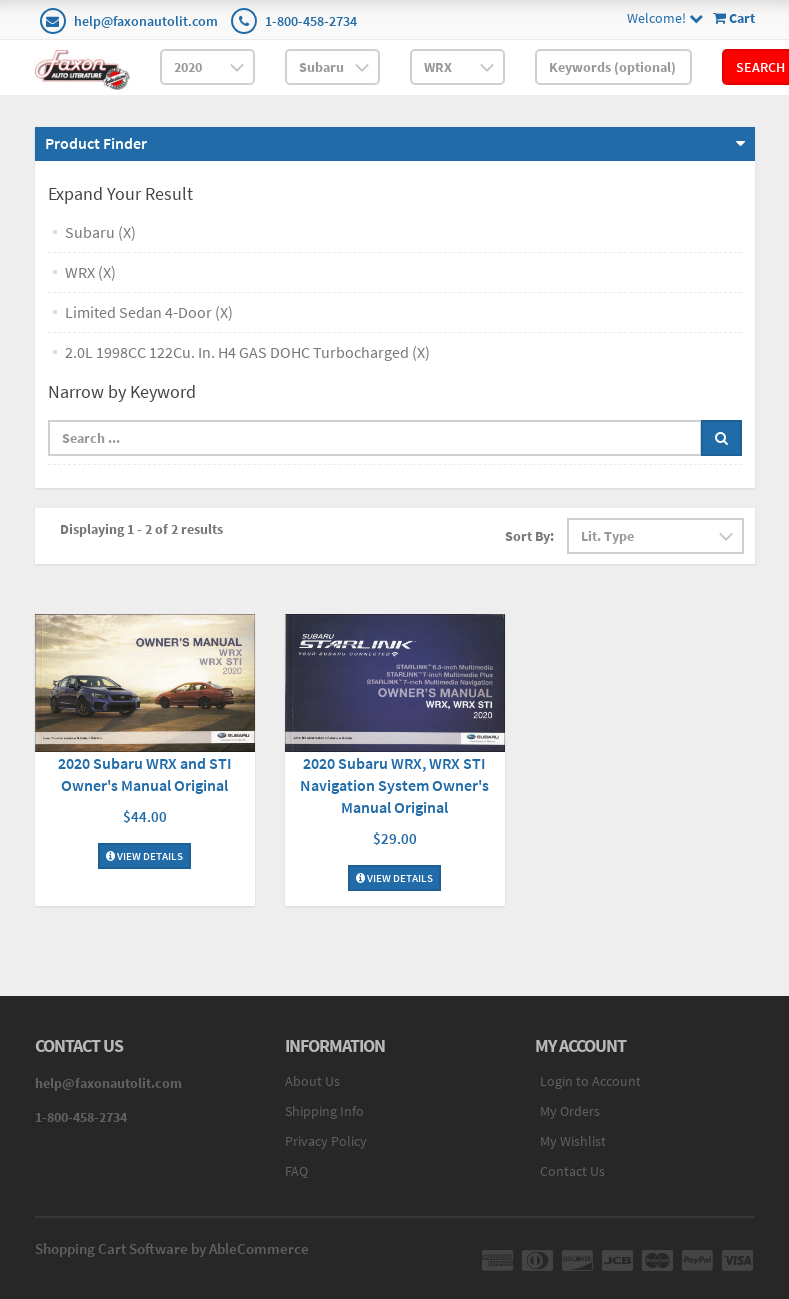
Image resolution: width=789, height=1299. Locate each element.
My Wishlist (573, 1141)
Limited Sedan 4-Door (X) (149, 312)
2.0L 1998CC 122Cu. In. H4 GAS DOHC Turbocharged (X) (247, 352)
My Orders (570, 1111)
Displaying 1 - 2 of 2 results (141, 529)
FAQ (296, 1171)
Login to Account (590, 1081)
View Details (144, 856)
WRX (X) (90, 272)
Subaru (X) (100, 232)
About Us (312, 1081)
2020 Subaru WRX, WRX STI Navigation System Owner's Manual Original (394, 785)
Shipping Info (324, 1111)
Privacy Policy (326, 1141)
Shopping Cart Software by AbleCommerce (172, 1248)
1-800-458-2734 (311, 21)
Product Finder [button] (96, 143)
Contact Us (572, 1171)
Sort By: (529, 536)
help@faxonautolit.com (146, 21)
